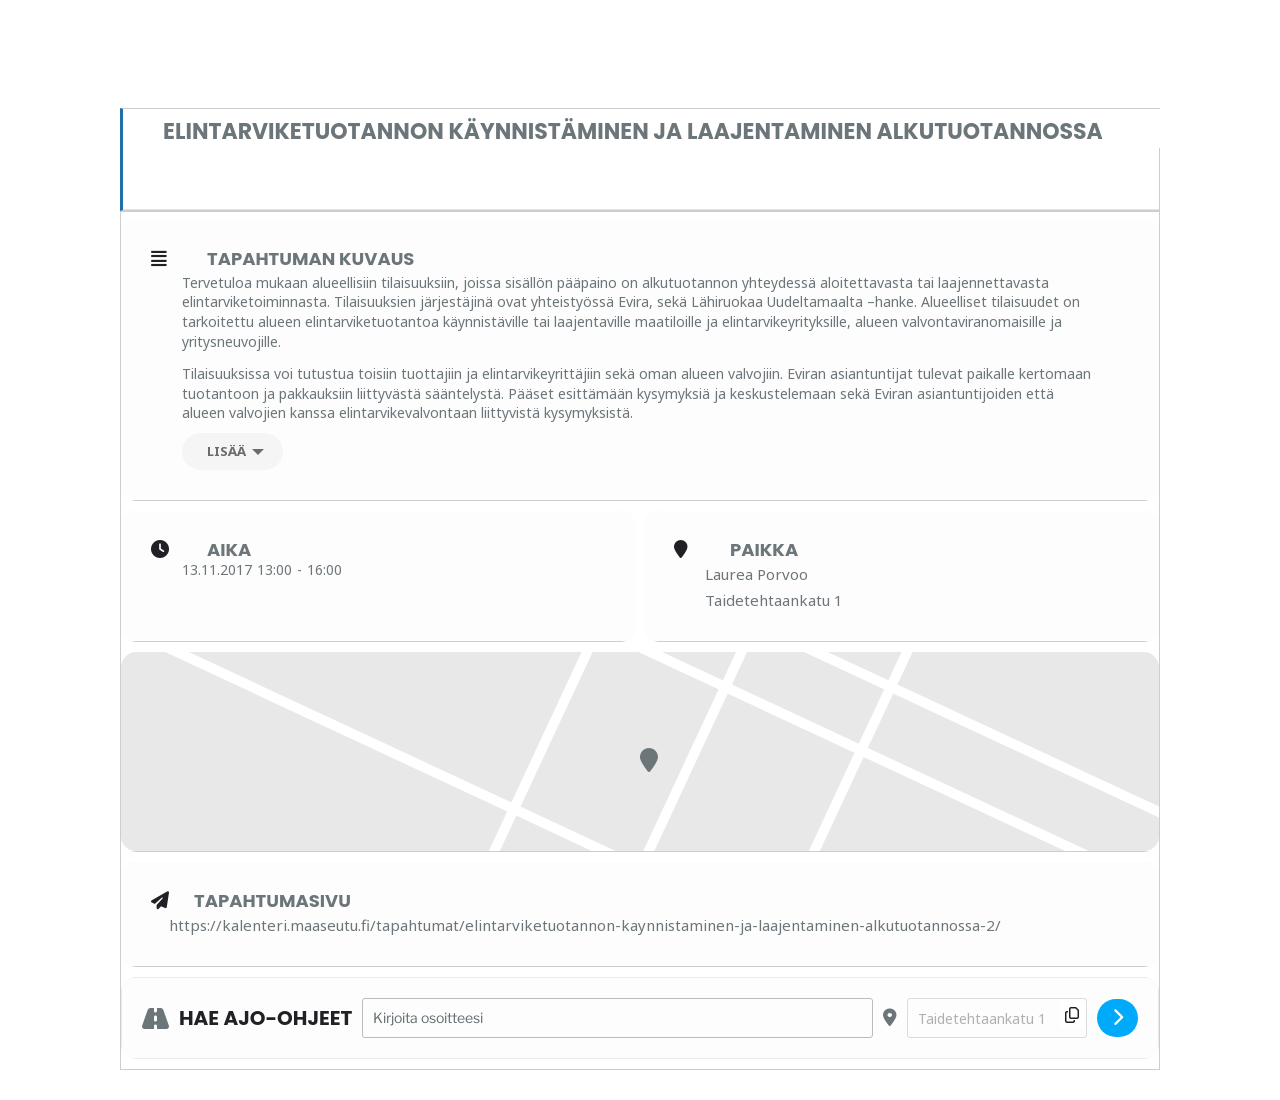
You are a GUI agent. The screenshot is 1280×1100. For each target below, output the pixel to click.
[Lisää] (232, 451)
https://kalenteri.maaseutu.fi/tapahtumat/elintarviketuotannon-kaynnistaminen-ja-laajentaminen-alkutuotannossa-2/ (585, 925)
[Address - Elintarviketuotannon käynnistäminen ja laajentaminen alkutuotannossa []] (617, 1018)
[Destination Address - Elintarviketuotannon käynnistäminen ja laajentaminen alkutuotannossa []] (997, 1018)
